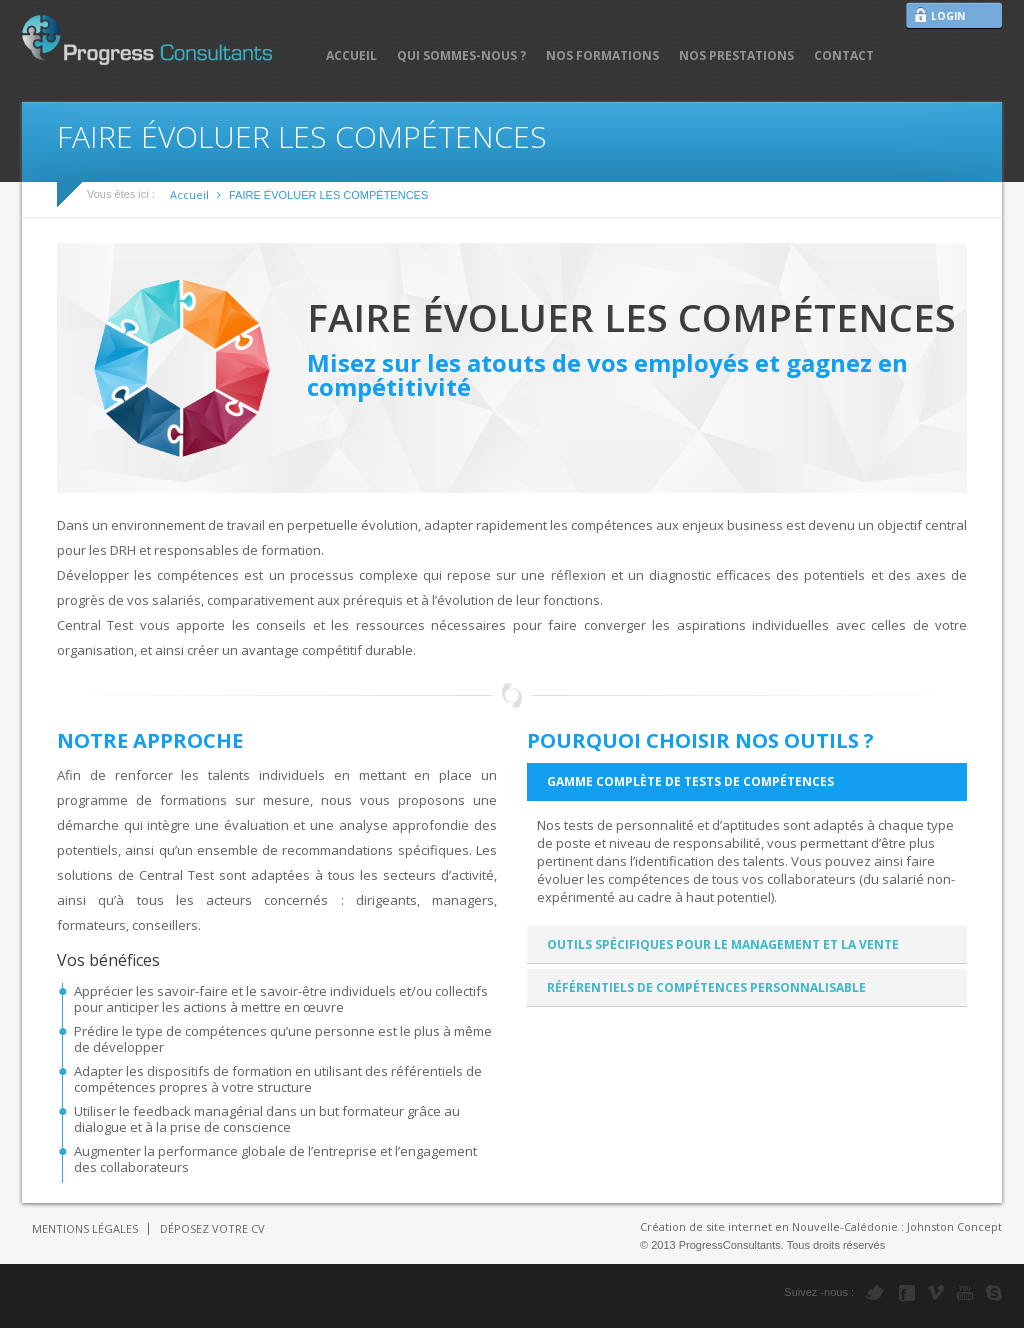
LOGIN (948, 16)
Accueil (189, 194)
